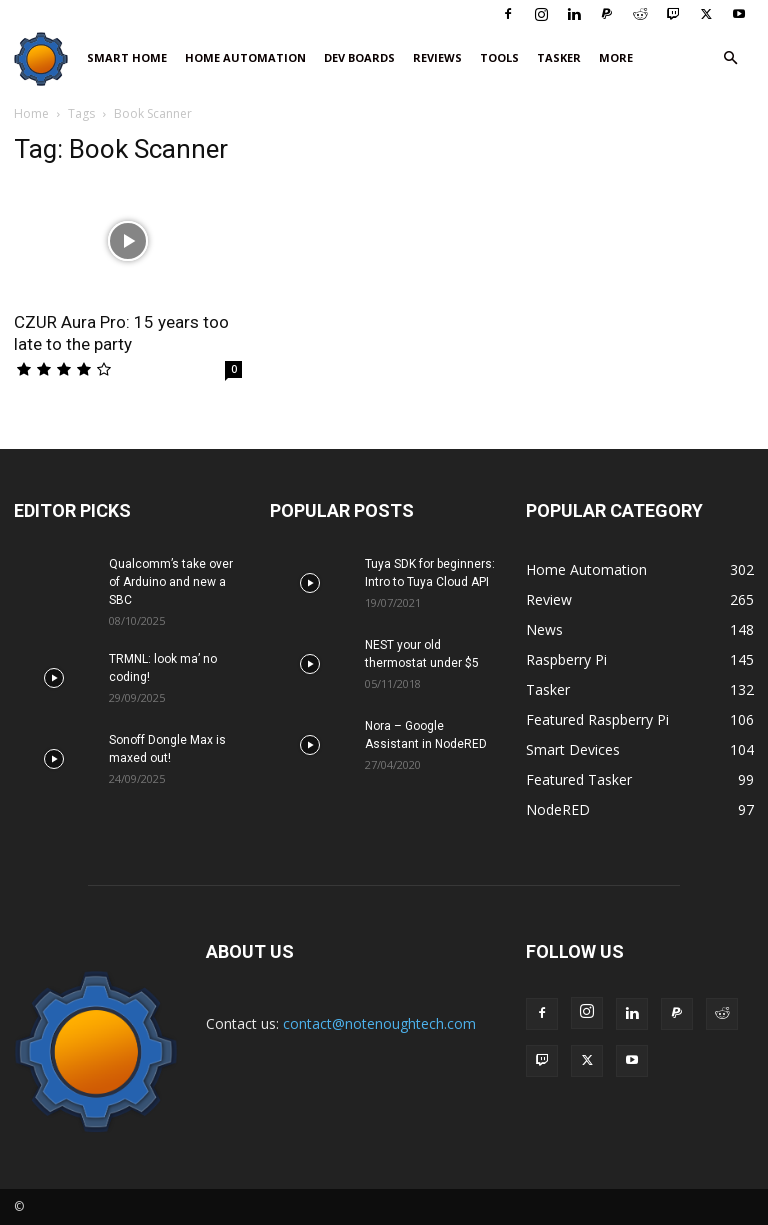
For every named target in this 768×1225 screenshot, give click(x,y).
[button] (730, 58)
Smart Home (127, 57)
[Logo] (46, 58)
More (616, 57)
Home (31, 113)
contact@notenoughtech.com (379, 1023)
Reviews (437, 57)
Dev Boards (359, 57)
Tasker (559, 57)
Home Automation (245, 57)
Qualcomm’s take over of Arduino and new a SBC (171, 582)
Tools (499, 57)
